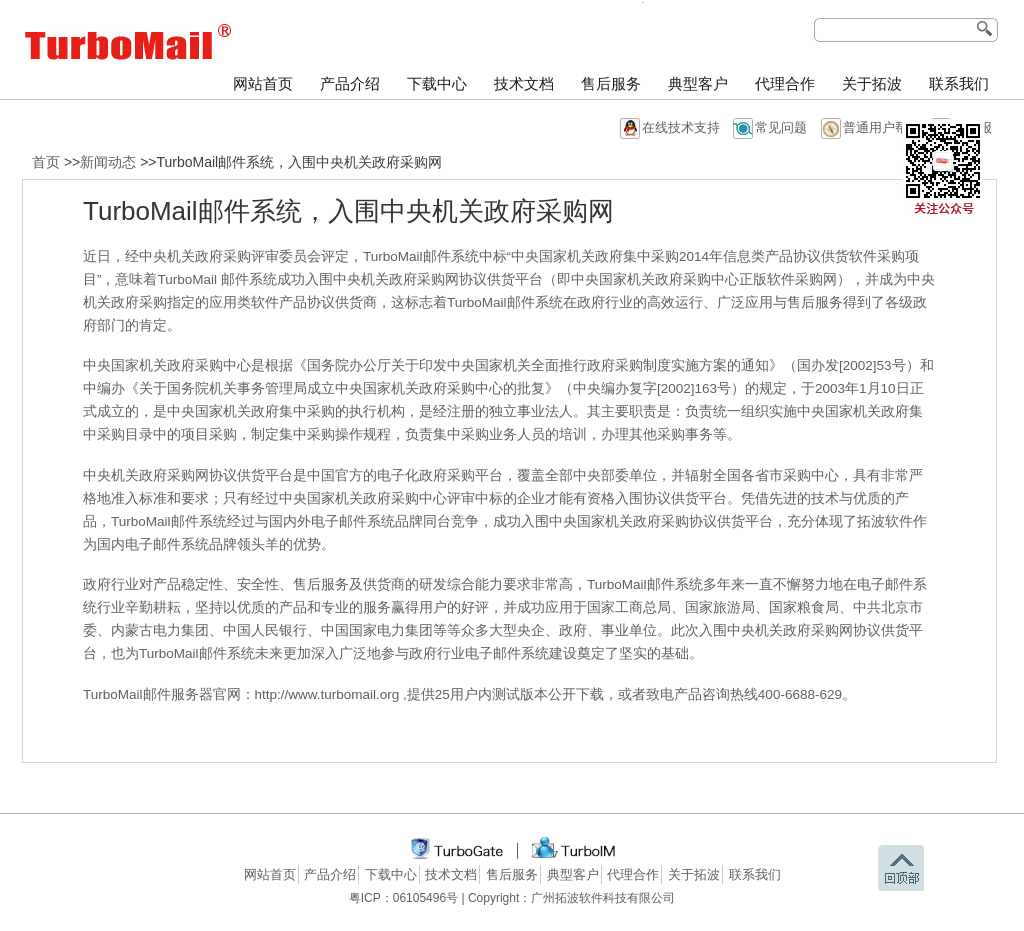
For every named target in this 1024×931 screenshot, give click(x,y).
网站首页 (263, 84)
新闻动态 (108, 162)
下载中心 (437, 84)
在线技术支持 (681, 127)
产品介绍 (350, 84)
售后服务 (611, 84)
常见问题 (781, 127)
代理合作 (785, 84)
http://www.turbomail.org (329, 694)
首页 (46, 162)
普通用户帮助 (882, 127)
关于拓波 (872, 84)
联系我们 (959, 84)
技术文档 (524, 84)
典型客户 (698, 84)
